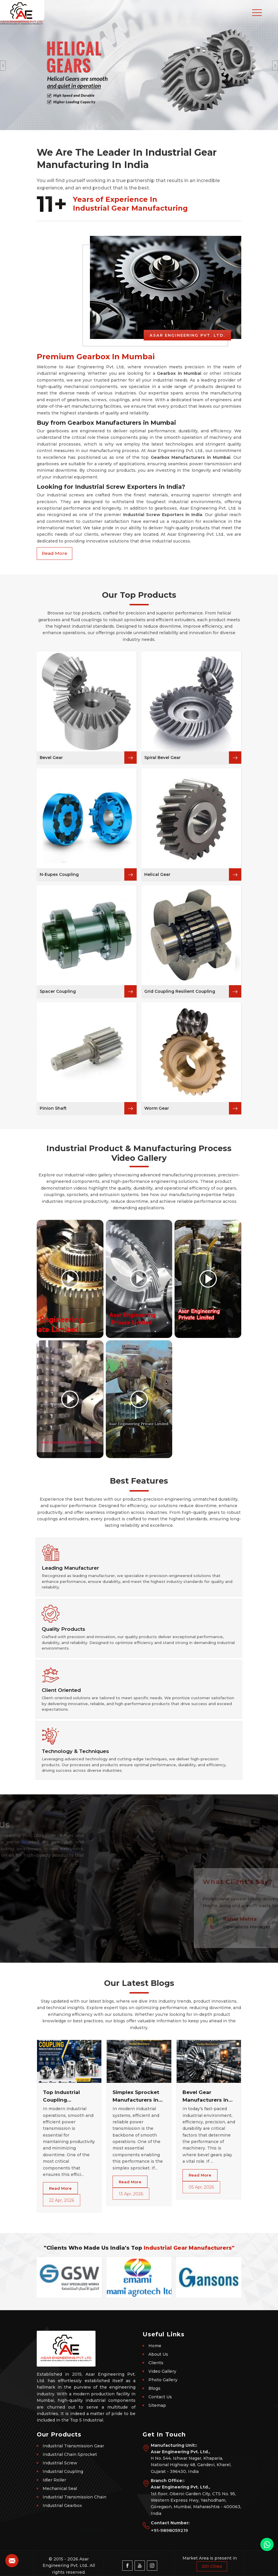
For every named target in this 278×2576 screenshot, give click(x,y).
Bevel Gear (51, 757)
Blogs (154, 2388)
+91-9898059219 (169, 2530)
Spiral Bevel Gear (162, 757)
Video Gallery (162, 2371)
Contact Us (160, 2396)
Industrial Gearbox (62, 2505)
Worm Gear (156, 1108)
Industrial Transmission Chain (74, 2497)
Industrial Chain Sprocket (70, 2454)
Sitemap (157, 2405)
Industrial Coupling (63, 2471)
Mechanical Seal (60, 2488)
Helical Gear (157, 874)
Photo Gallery (162, 2379)
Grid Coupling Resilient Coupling (179, 991)
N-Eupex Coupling (59, 874)
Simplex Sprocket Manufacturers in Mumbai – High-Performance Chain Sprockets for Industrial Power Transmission (139, 2096)
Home (154, 2345)
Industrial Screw (60, 2463)
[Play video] (70, 1279)
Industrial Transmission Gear (73, 2446)
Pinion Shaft (53, 1108)
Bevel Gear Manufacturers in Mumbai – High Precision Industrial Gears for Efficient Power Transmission (208, 2096)
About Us (158, 2354)
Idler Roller (54, 2480)
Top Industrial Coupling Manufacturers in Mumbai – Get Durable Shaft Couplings (66, 2096)
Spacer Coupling (58, 991)
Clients (155, 2362)
